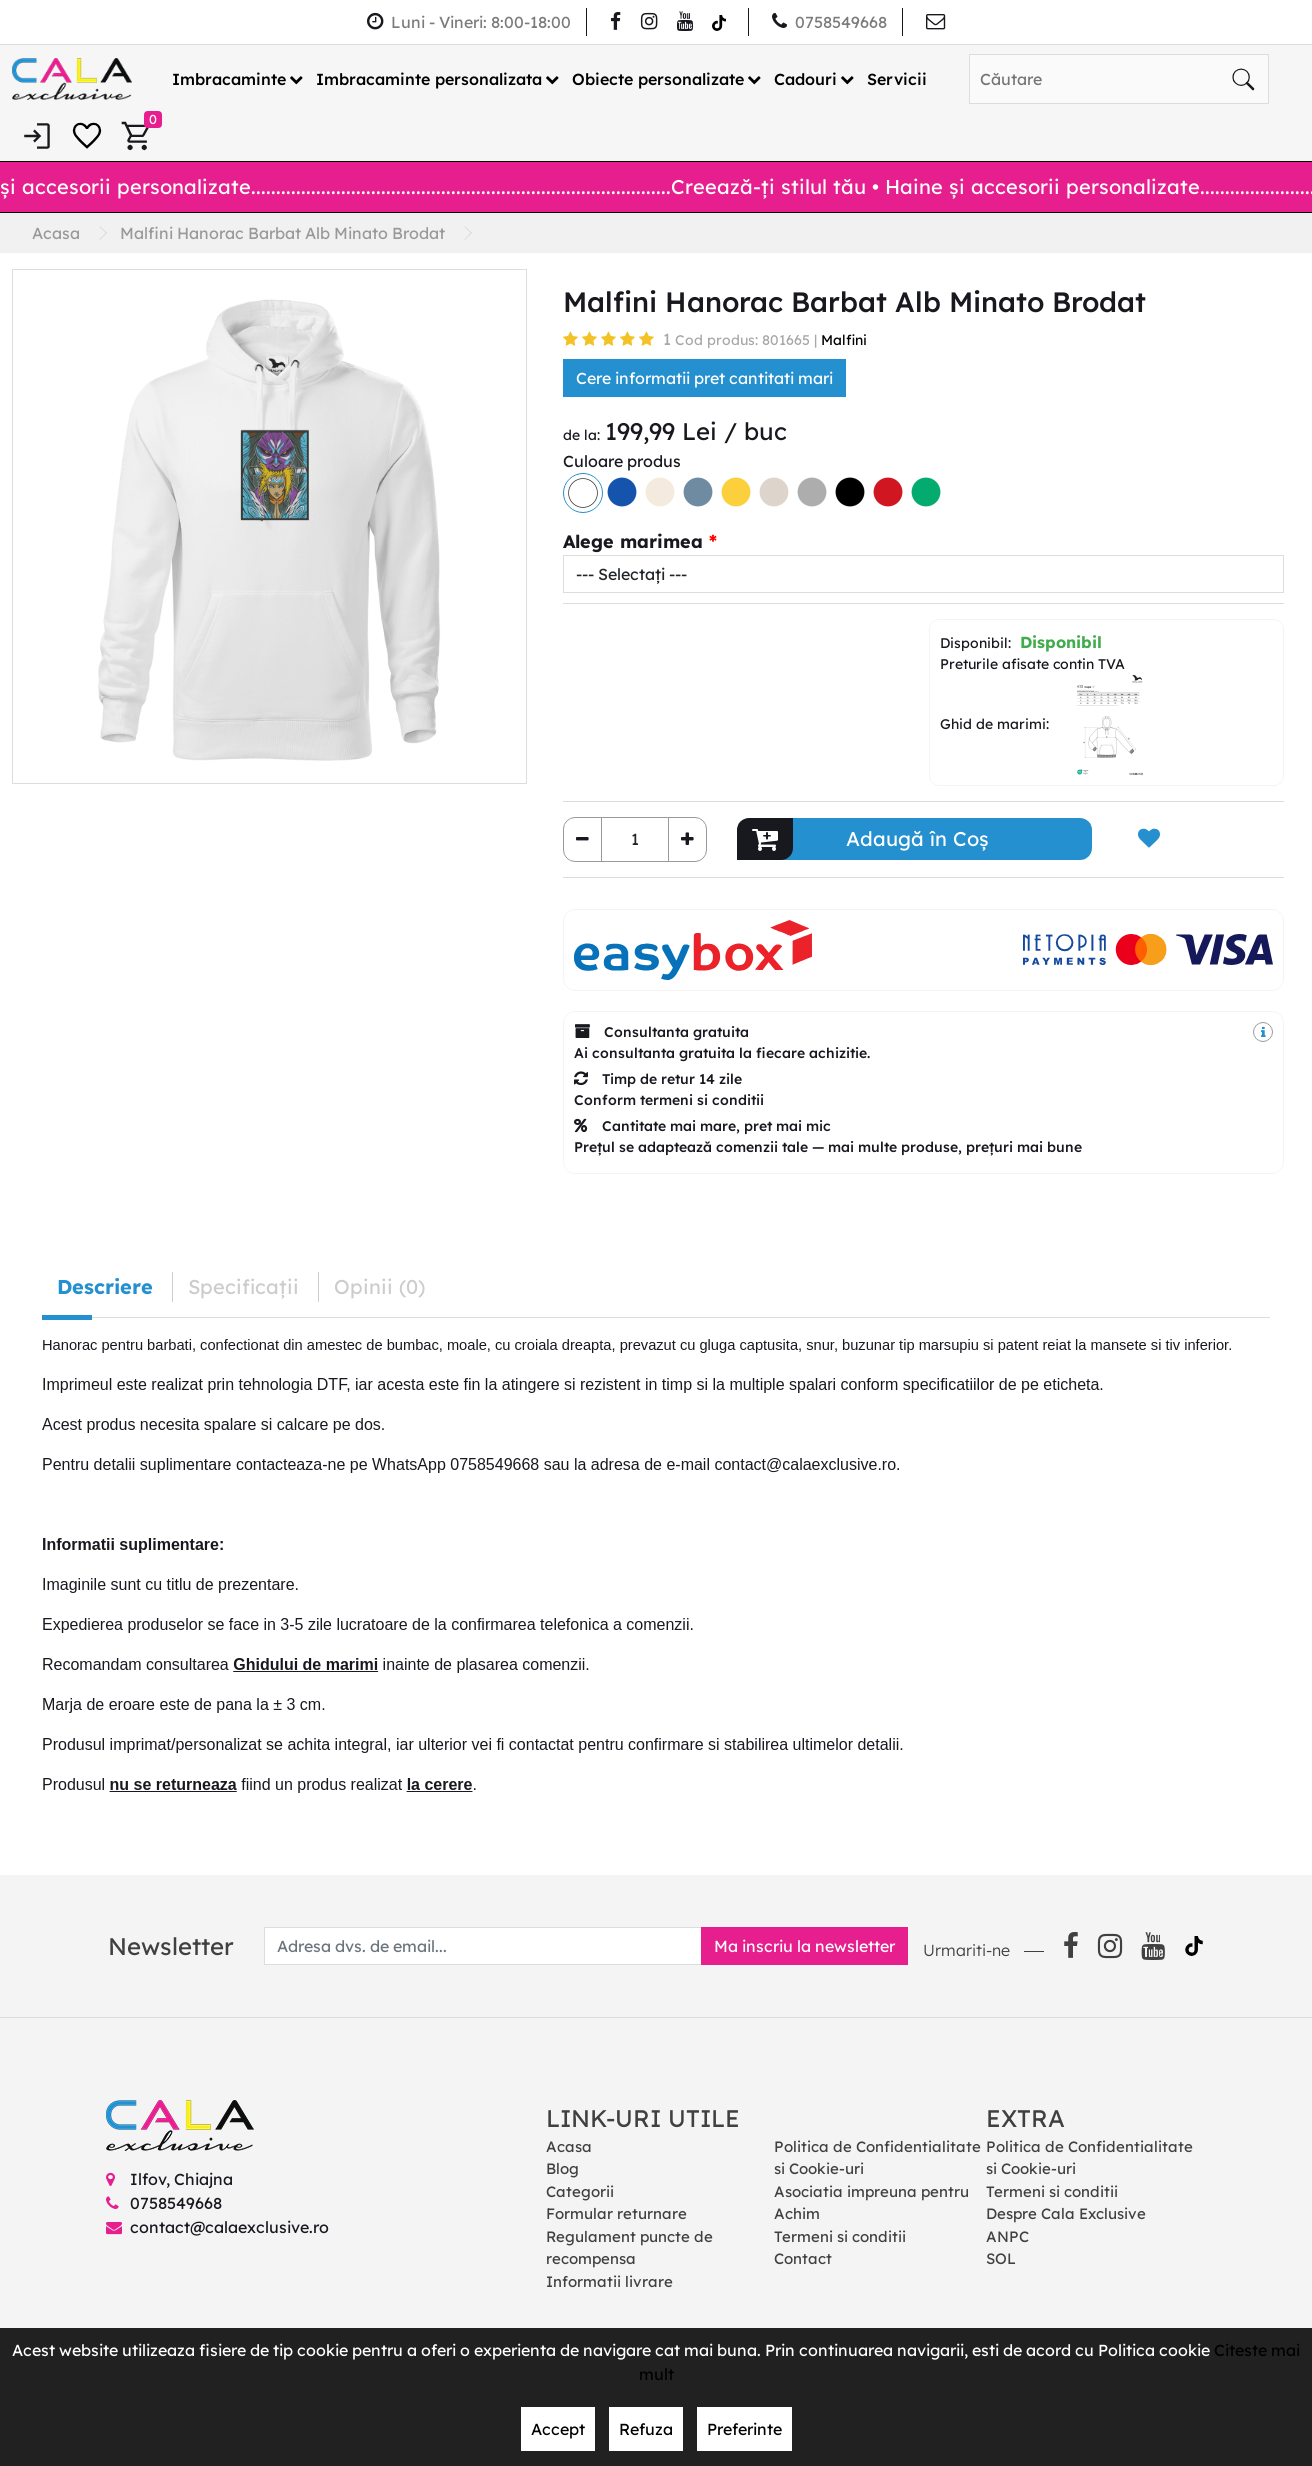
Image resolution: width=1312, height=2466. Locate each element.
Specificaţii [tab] (243, 1286)
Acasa (569, 2146)
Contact (803, 2258)
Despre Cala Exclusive (1066, 2213)
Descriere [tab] (105, 1286)
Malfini (844, 340)
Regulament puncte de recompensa (629, 2248)
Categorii (580, 2191)
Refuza (646, 2429)
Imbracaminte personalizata (429, 79)
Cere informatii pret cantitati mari (704, 378)
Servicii (897, 79)
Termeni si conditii (840, 2236)
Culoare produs (622, 461)
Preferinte (744, 2429)
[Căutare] (1243, 79)
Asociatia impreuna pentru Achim (871, 2203)
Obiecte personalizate (658, 79)
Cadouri (805, 79)
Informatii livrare (609, 2281)
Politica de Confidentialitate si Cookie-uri (877, 2158)
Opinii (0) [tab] (379, 1286)
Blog (562, 2168)
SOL (1001, 2258)
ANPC (1007, 2236)
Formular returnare (616, 2213)
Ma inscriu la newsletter (804, 1946)
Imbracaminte (229, 79)
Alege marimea (633, 541)
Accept (558, 2429)
